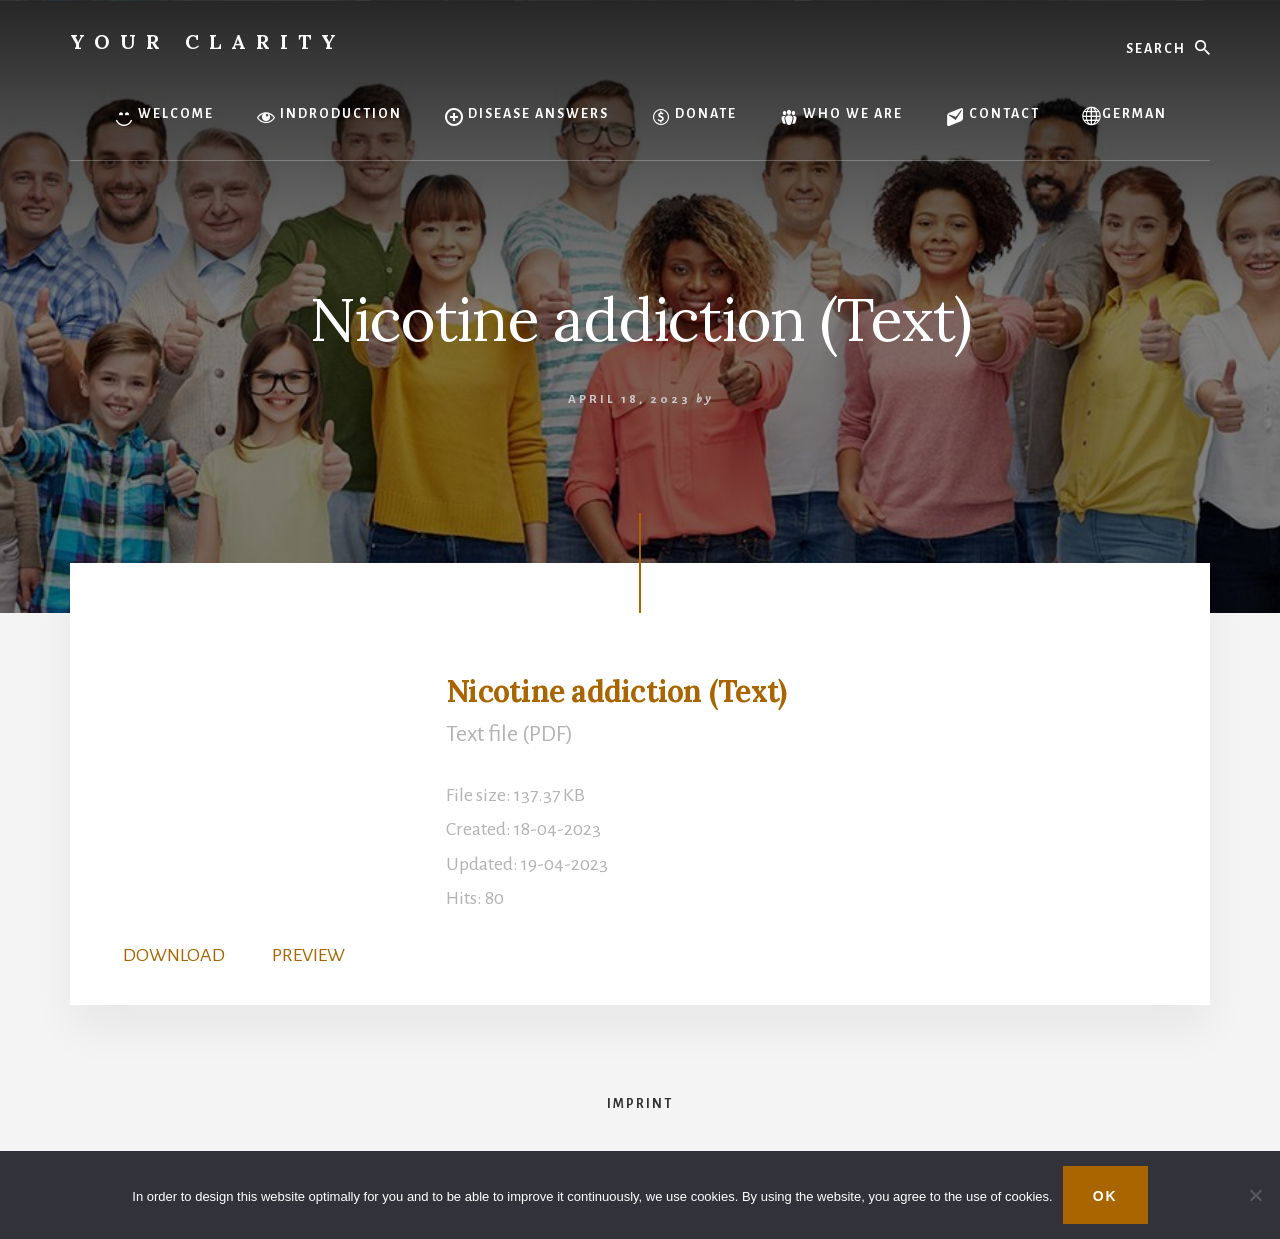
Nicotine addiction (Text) (616, 691)
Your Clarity (208, 41)
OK (1105, 1196)
